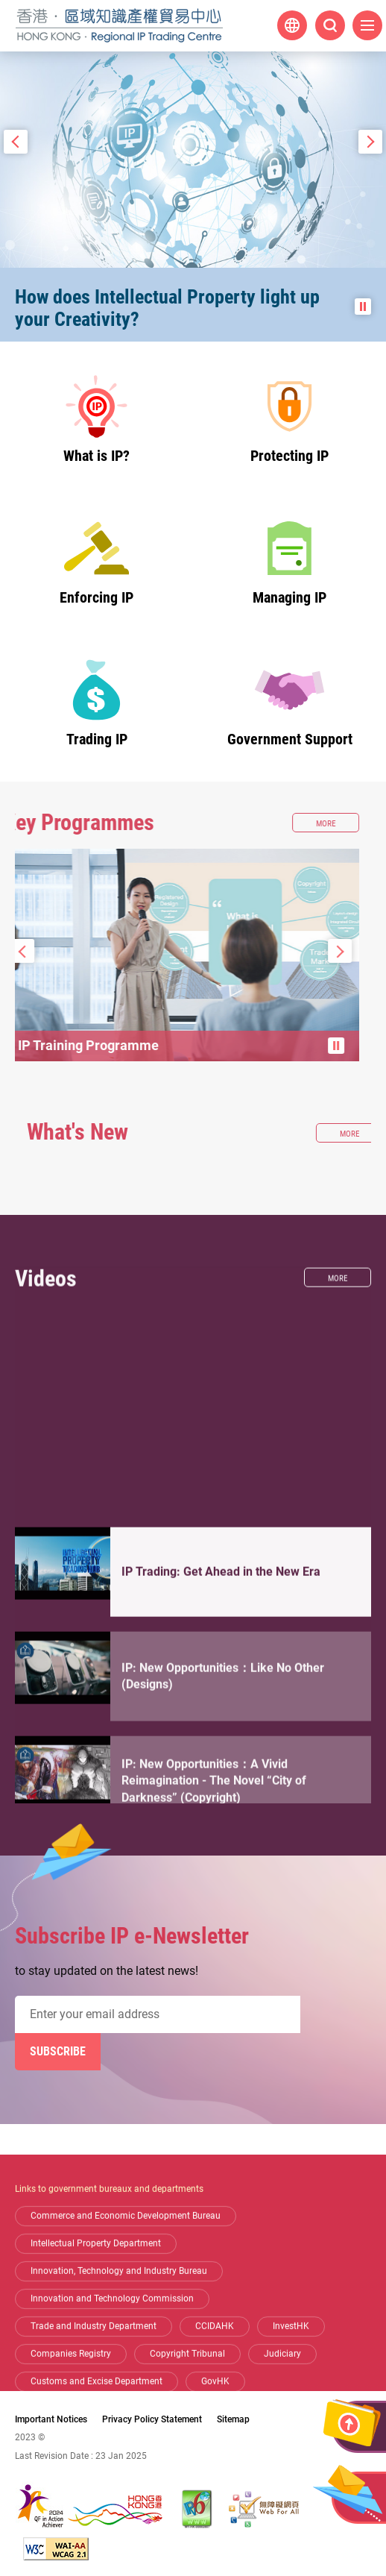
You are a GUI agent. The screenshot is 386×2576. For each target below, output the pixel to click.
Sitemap (233, 2419)
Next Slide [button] (370, 142)
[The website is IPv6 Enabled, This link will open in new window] (197, 2509)
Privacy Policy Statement (152, 2419)
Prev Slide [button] (16, 142)
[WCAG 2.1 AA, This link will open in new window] (55, 2548)
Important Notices (51, 2419)
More (349, 1454)
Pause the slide (363, 306)
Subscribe (58, 2051)
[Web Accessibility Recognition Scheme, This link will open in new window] (263, 2508)
